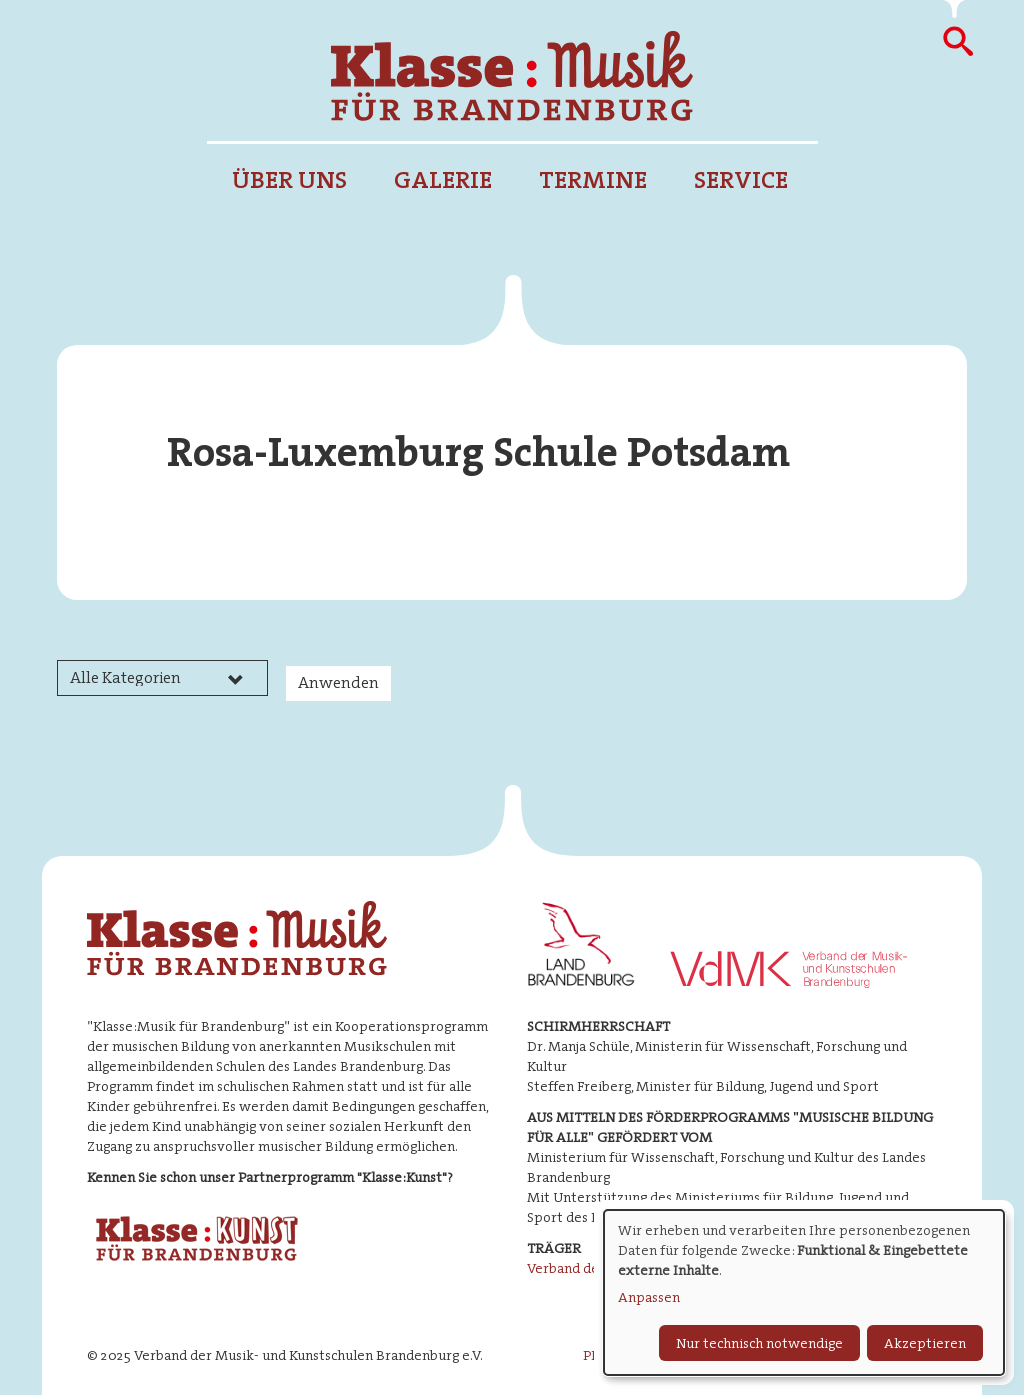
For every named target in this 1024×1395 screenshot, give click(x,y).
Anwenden (338, 682)
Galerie (443, 180)
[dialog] (804, 1292)
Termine (593, 180)
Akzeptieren (925, 1343)
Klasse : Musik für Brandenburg (512, 76)
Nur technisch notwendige (759, 1343)
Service (741, 180)
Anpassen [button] (649, 1297)
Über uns (289, 180)
